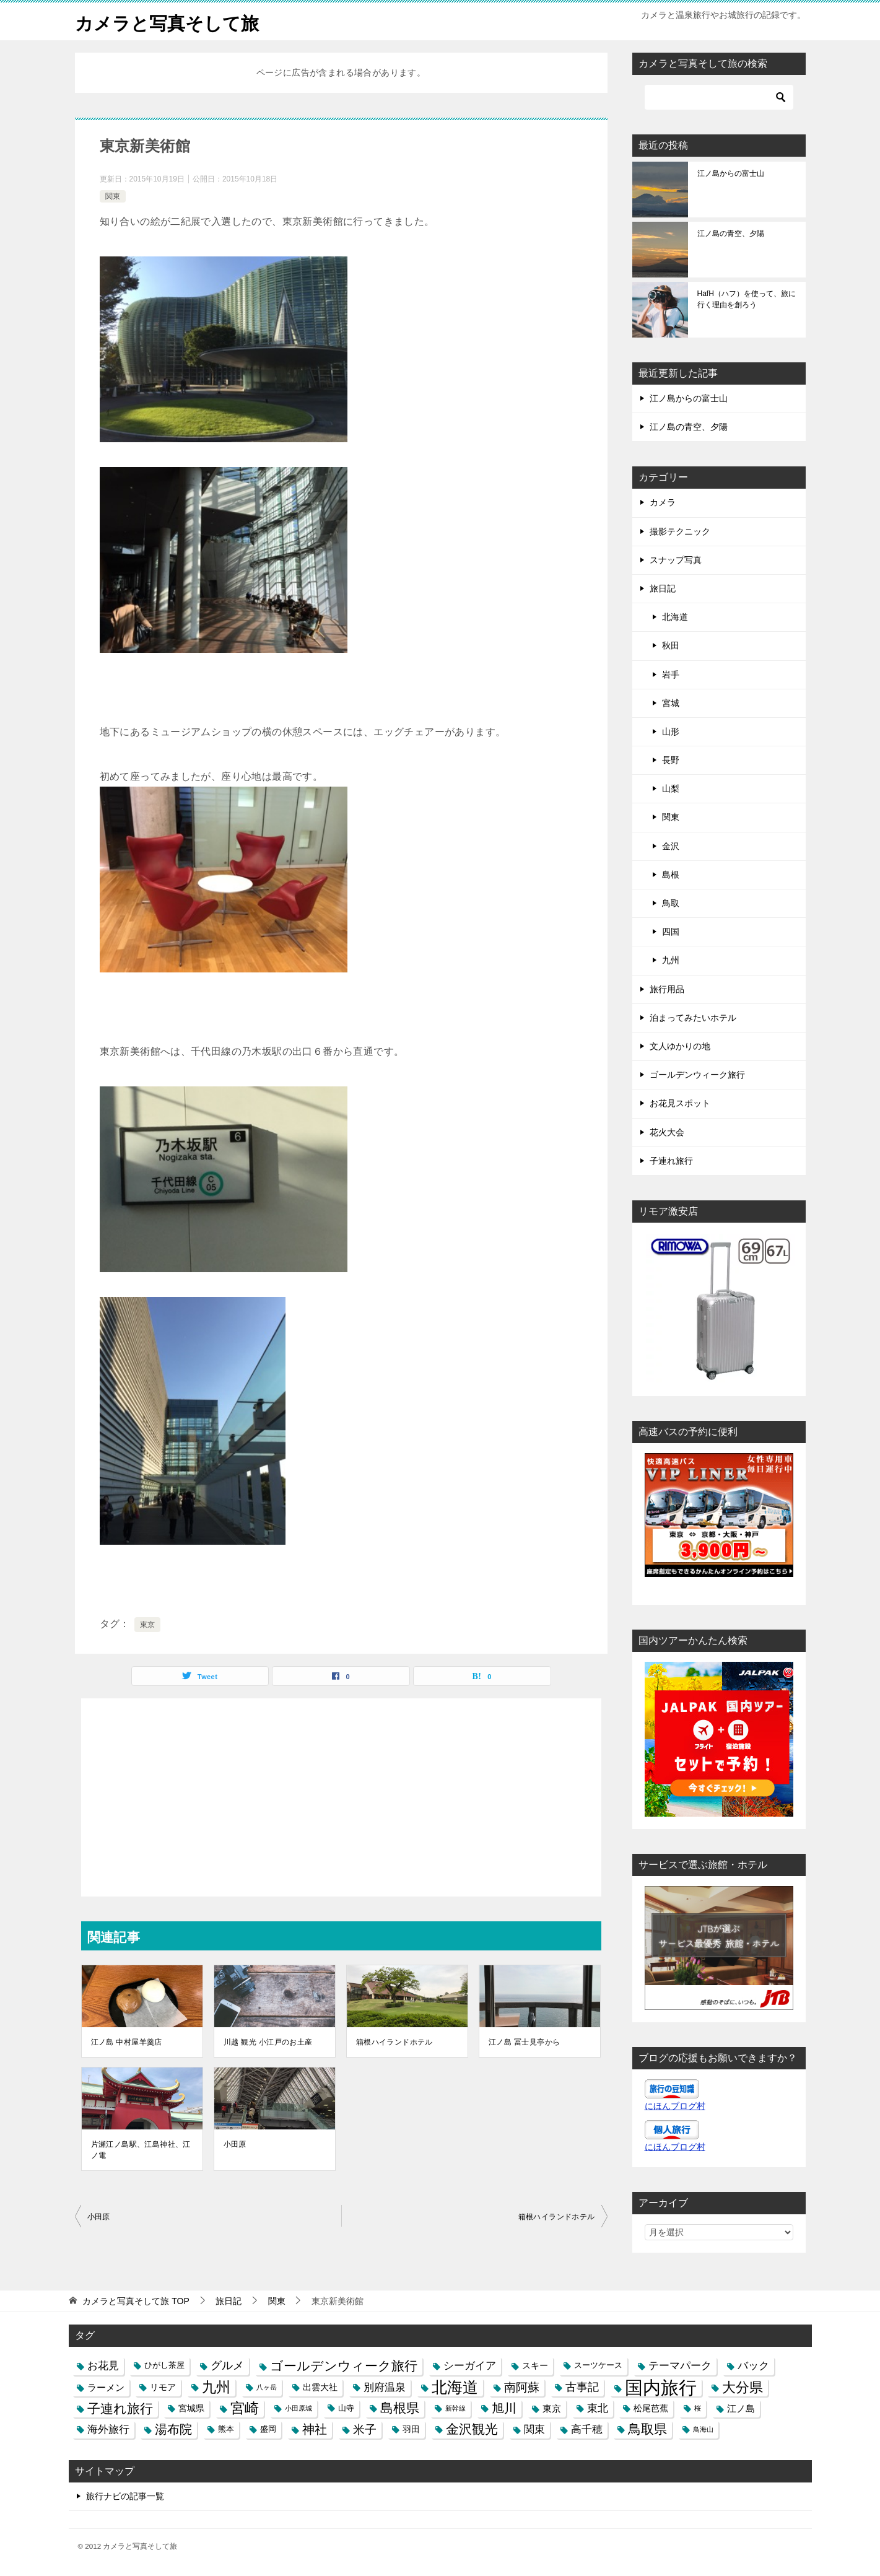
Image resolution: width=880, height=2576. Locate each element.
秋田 (670, 645)
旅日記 (663, 588)
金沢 (670, 846)
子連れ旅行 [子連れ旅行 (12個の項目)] (120, 2408)
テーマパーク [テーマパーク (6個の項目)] (680, 2365)
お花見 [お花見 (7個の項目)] (103, 2365)
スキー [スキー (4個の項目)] (535, 2365)
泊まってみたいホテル (693, 1018)
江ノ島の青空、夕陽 (730, 233)
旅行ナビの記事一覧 (125, 2496)
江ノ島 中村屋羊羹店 (126, 2042)
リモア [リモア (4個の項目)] (163, 2387)
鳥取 (670, 903)
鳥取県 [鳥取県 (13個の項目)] (647, 2429)
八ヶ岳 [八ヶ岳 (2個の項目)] (266, 2387)
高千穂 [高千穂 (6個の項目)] (587, 2429)
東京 (147, 1624)
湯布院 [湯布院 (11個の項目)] (173, 2429)
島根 (670, 875)
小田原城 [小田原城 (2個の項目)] (298, 2408)
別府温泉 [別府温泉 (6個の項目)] (385, 2387)
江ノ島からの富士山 (730, 173)
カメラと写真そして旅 (170, 21)
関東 (112, 196)
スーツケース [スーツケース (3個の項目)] (598, 2365)
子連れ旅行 (671, 1161)
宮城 (670, 703)
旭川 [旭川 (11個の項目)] (504, 2408)
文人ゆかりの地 (680, 1046)
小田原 (235, 2144)
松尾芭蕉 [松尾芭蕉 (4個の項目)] (651, 2408)
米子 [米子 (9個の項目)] (365, 2429)
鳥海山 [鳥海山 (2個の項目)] (703, 2429)
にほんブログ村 (675, 2106)
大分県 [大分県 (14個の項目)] (742, 2387)
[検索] (719, 97)
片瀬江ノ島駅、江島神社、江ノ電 (141, 2150)
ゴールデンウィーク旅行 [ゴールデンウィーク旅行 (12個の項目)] (343, 2366)
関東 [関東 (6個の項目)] (534, 2429)
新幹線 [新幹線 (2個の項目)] (455, 2408)
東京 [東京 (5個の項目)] (551, 2408)
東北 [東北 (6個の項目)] (597, 2408)
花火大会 (667, 1132)
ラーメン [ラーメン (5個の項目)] (105, 2387)
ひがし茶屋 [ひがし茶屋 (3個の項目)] (164, 2365)
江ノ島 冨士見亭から (524, 2042)
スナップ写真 (676, 560)
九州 (670, 960)
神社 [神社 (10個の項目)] (314, 2429)
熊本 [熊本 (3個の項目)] (226, 2429)
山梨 (670, 788)
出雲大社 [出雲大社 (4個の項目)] (320, 2387)
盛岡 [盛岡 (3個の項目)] (268, 2429)
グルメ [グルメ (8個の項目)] (227, 2365)
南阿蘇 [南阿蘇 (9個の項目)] (521, 2387)
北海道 (675, 617)
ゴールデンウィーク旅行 (697, 1075)
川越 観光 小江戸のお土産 (268, 2042)
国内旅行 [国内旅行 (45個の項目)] (661, 2387)
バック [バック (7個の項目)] (753, 2365)
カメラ (663, 502)
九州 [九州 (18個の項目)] (216, 2387)
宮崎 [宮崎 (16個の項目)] (244, 2408)
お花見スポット (680, 1103)
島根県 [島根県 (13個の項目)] (399, 2408)
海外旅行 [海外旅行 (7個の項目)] (108, 2429)
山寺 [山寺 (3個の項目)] (346, 2408)
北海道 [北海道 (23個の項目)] (455, 2387)
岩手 (670, 674)
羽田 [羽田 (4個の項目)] (411, 2429)
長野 (670, 760)
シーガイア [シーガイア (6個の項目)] (469, 2365)
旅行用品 (667, 989)
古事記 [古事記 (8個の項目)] (582, 2387)
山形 (670, 731)
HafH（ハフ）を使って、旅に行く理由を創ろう (746, 299)
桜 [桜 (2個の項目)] (697, 2408)
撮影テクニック (680, 531)
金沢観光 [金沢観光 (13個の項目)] (472, 2429)
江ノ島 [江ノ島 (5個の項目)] (741, 2408)
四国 (670, 932)
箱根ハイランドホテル (394, 2042)
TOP (135, 2301)
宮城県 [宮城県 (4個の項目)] (191, 2408)
